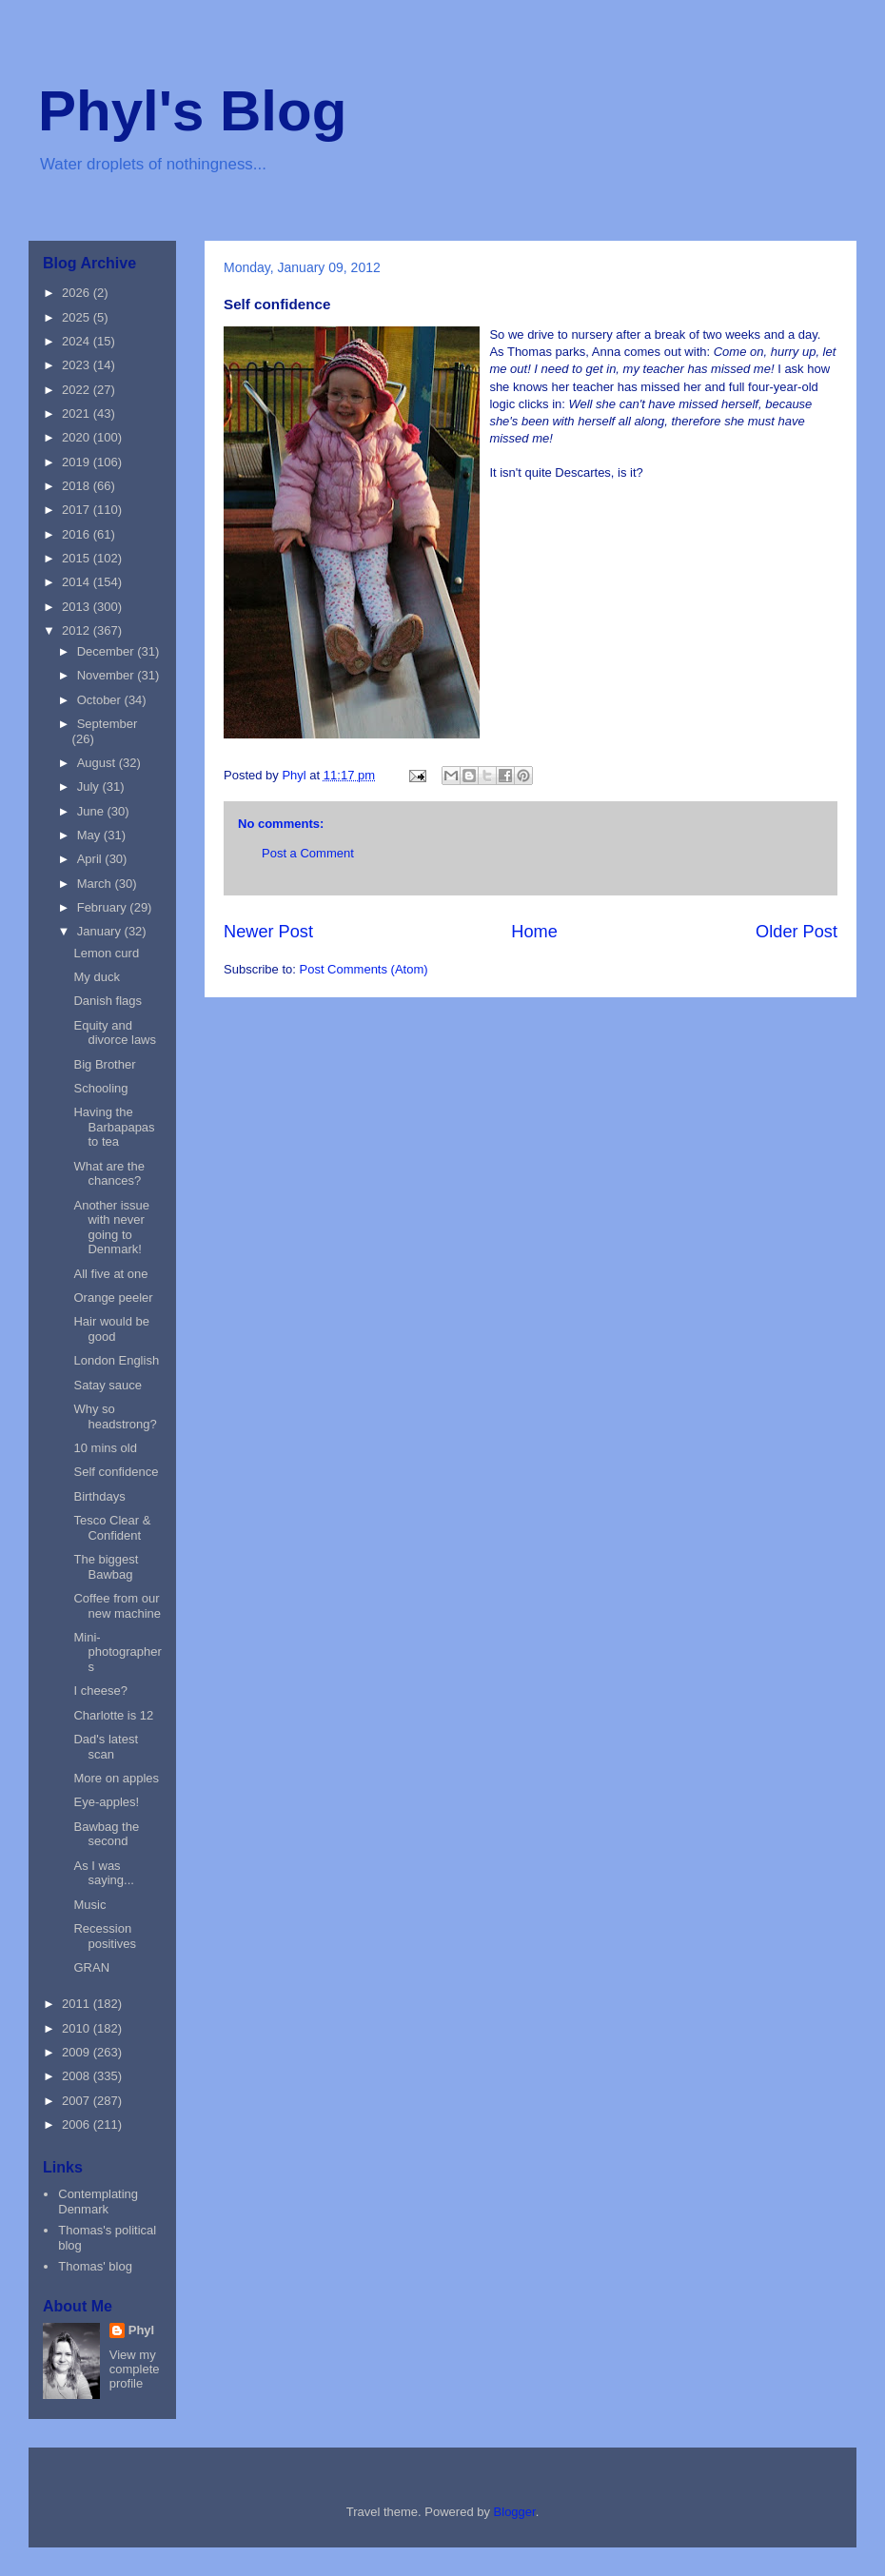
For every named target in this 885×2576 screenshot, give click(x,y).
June (92, 811)
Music (89, 1905)
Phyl (141, 2330)
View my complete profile (134, 2369)
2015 (77, 558)
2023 (77, 365)
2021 (77, 413)
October (101, 700)
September (107, 724)
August (98, 763)
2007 (77, 2101)
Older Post (796, 931)
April (91, 859)
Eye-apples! (106, 1802)
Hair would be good (111, 1329)
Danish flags (107, 1000)
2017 (77, 509)
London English (116, 1360)
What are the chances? (108, 1174)
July (90, 786)
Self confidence (115, 1472)
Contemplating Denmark (98, 2201)
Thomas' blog (95, 2266)
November (107, 675)
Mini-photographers (117, 1652)
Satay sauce (107, 1385)
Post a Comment (308, 853)
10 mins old (104, 1448)
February (103, 907)
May (90, 835)
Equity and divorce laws (114, 1033)
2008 (77, 2076)
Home (534, 931)
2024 (77, 341)
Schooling (100, 1088)
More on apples (116, 1778)
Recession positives (104, 1936)
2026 (77, 292)
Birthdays (99, 1496)
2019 (77, 462)
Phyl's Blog (192, 111)
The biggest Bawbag (105, 1567)
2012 (77, 630)
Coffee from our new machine (117, 1606)
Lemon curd (106, 953)
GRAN (91, 1967)
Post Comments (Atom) (364, 969)
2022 (77, 390)
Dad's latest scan (105, 1746)
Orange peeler (112, 1297)
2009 (77, 2052)
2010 (77, 2028)
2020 (77, 437)
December (107, 651)
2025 (77, 317)
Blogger (515, 2512)
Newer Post (268, 931)
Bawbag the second (106, 1834)
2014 (77, 582)
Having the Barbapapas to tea (113, 1127)
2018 (77, 486)
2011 (77, 2003)
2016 (77, 534)
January (101, 931)
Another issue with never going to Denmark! (111, 1227)
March (96, 883)
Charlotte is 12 (113, 1715)
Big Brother (104, 1064)
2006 (77, 2124)
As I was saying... (103, 1873)
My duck (96, 977)
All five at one (110, 1274)
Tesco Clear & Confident (111, 1528)
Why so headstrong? (114, 1416)
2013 (77, 607)
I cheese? (100, 1690)
